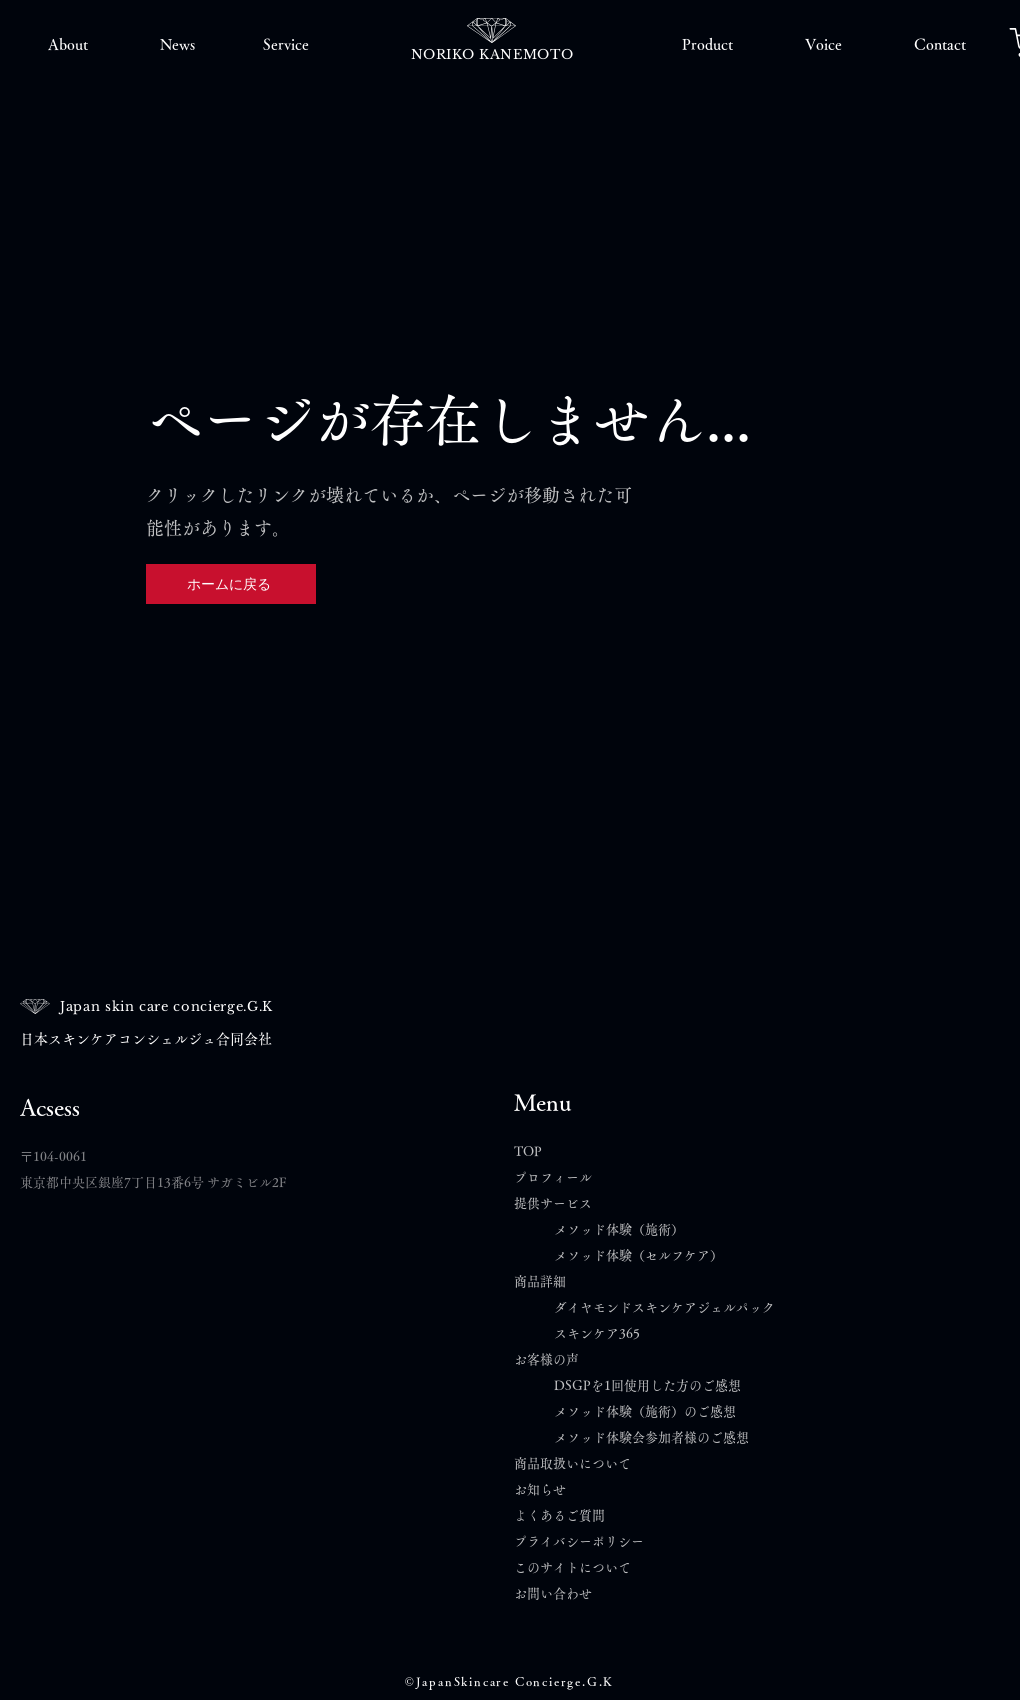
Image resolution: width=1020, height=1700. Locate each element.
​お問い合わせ (553, 1593)
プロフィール (553, 1177)
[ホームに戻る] (231, 584)
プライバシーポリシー (579, 1541)
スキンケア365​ (597, 1333)
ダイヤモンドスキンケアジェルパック (664, 1307)
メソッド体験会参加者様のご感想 (651, 1437)
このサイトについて (572, 1567)
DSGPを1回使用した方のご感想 (647, 1385)
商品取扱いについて (572, 1463)
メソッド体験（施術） (619, 1229)
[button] (67, 45)
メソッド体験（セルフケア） (638, 1255)
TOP (528, 1151)
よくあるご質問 (566, 1515)
